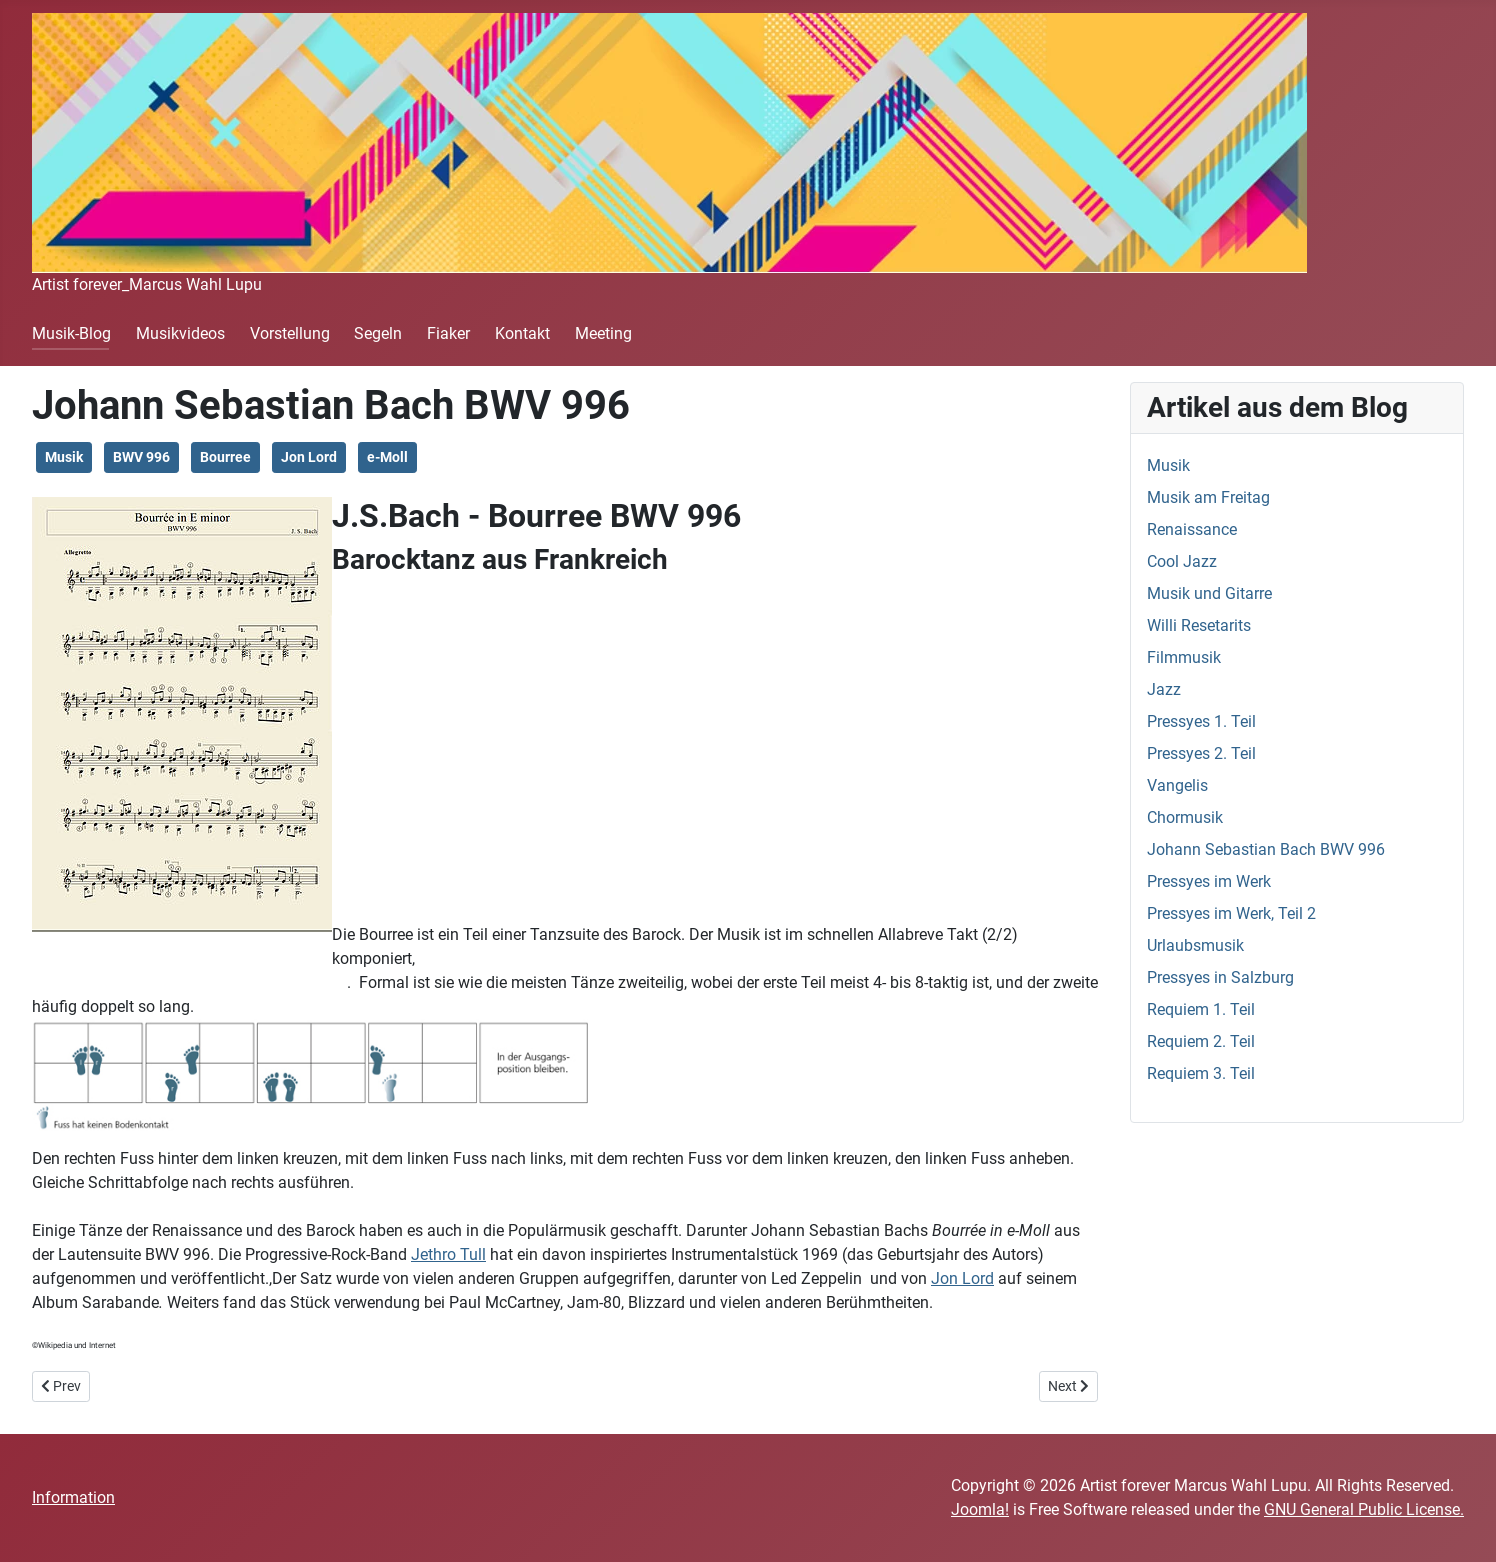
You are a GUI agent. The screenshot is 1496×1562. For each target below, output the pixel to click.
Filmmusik (1184, 657)
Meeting (603, 333)
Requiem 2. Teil (1201, 1041)
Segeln (378, 333)
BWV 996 (141, 457)
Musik (64, 457)
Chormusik (1185, 817)
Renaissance (1192, 529)
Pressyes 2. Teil (1201, 753)
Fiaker (448, 333)
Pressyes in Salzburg (1220, 977)
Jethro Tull (448, 1254)
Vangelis (1177, 785)
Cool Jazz (1182, 561)
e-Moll (387, 457)
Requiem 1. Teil (1201, 1009)
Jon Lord (309, 457)
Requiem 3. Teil (1201, 1073)
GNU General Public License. (1364, 1509)
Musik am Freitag (1208, 497)
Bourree (225, 457)
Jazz (1164, 689)
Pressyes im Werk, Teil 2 (1231, 913)
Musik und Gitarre (1209, 593)
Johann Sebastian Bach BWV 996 (1266, 849)
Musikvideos (180, 333)
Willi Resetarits (1199, 625)
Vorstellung (290, 333)
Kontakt (522, 333)
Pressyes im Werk (1209, 881)
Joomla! (980, 1509)
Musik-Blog (71, 333)
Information (73, 1497)
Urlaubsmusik (1195, 945)
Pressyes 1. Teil (1201, 721)
